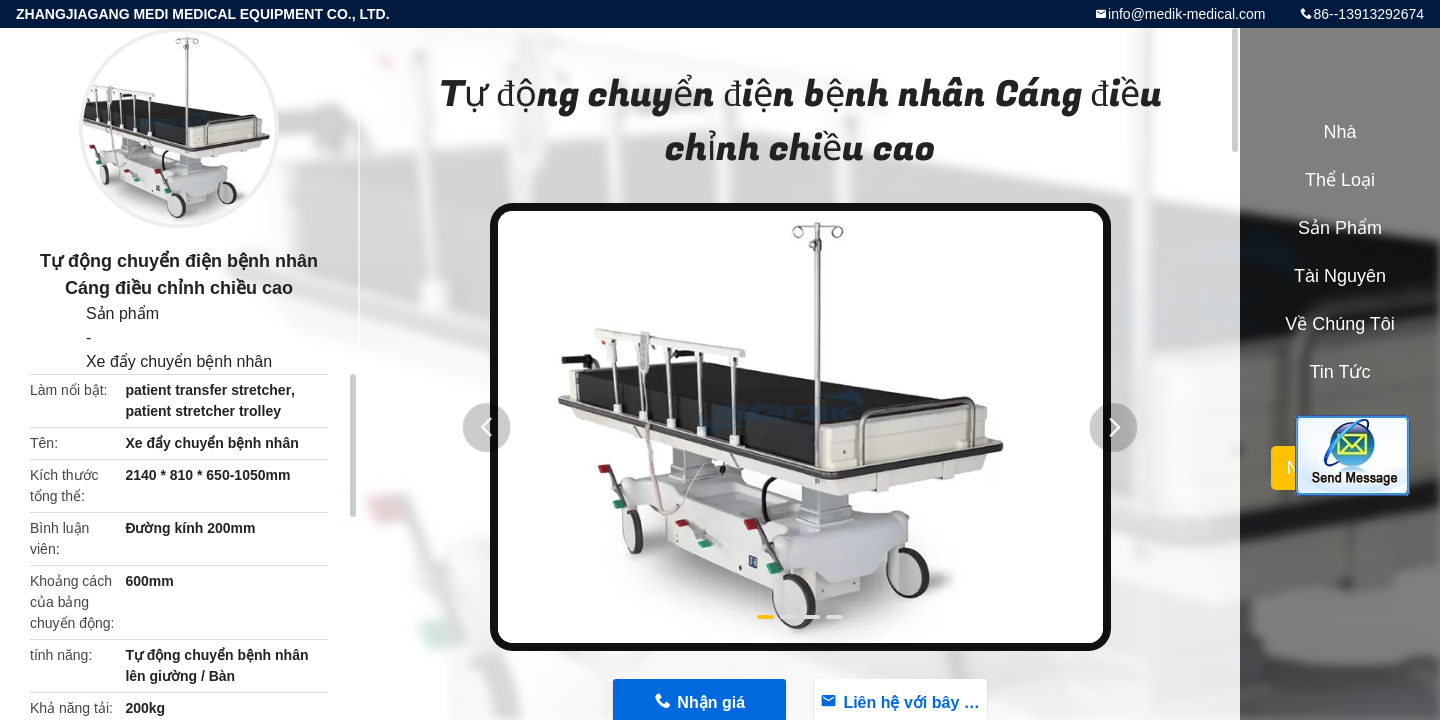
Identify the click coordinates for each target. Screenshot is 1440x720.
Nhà (1339, 132)
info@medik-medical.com (1186, 14)
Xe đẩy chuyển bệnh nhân (179, 361)
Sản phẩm (122, 313)
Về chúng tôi (1340, 324)
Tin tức (1339, 372)
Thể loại (1340, 180)
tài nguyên (1340, 276)
